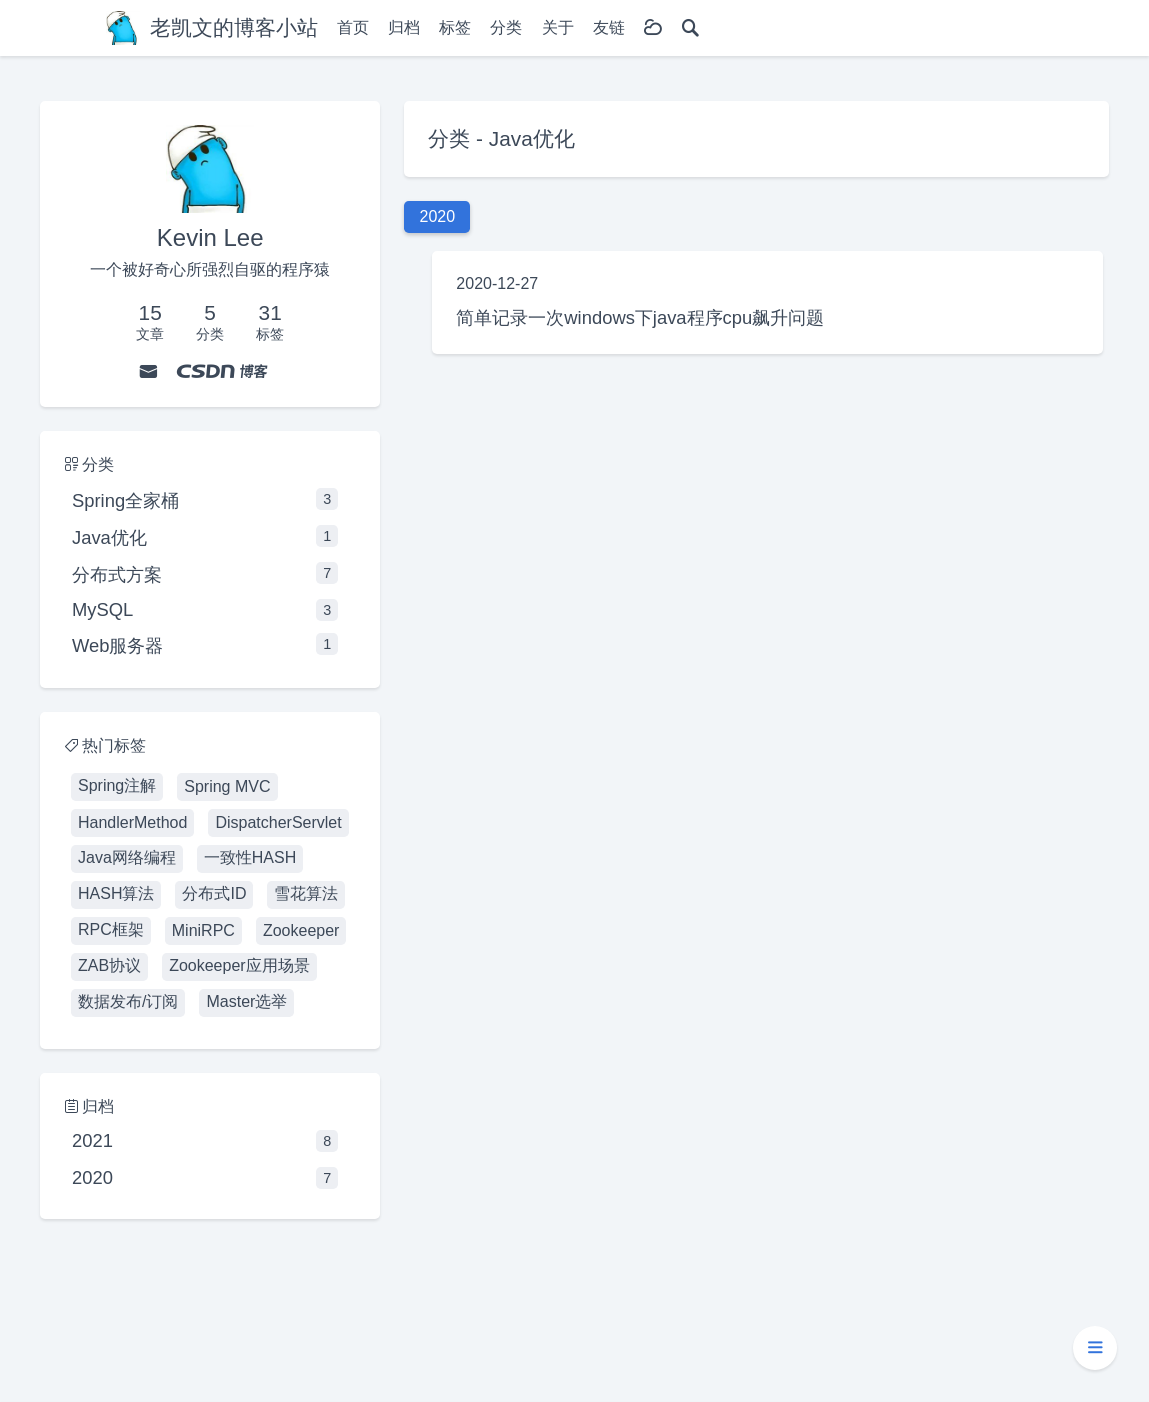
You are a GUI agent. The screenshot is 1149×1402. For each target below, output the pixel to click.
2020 (205, 1178)
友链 (609, 27)
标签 (455, 27)
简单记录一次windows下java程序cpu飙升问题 (640, 317)
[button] (1095, 1348)
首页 (353, 27)
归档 (404, 27)
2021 (205, 1141)
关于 (558, 27)
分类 (506, 27)
